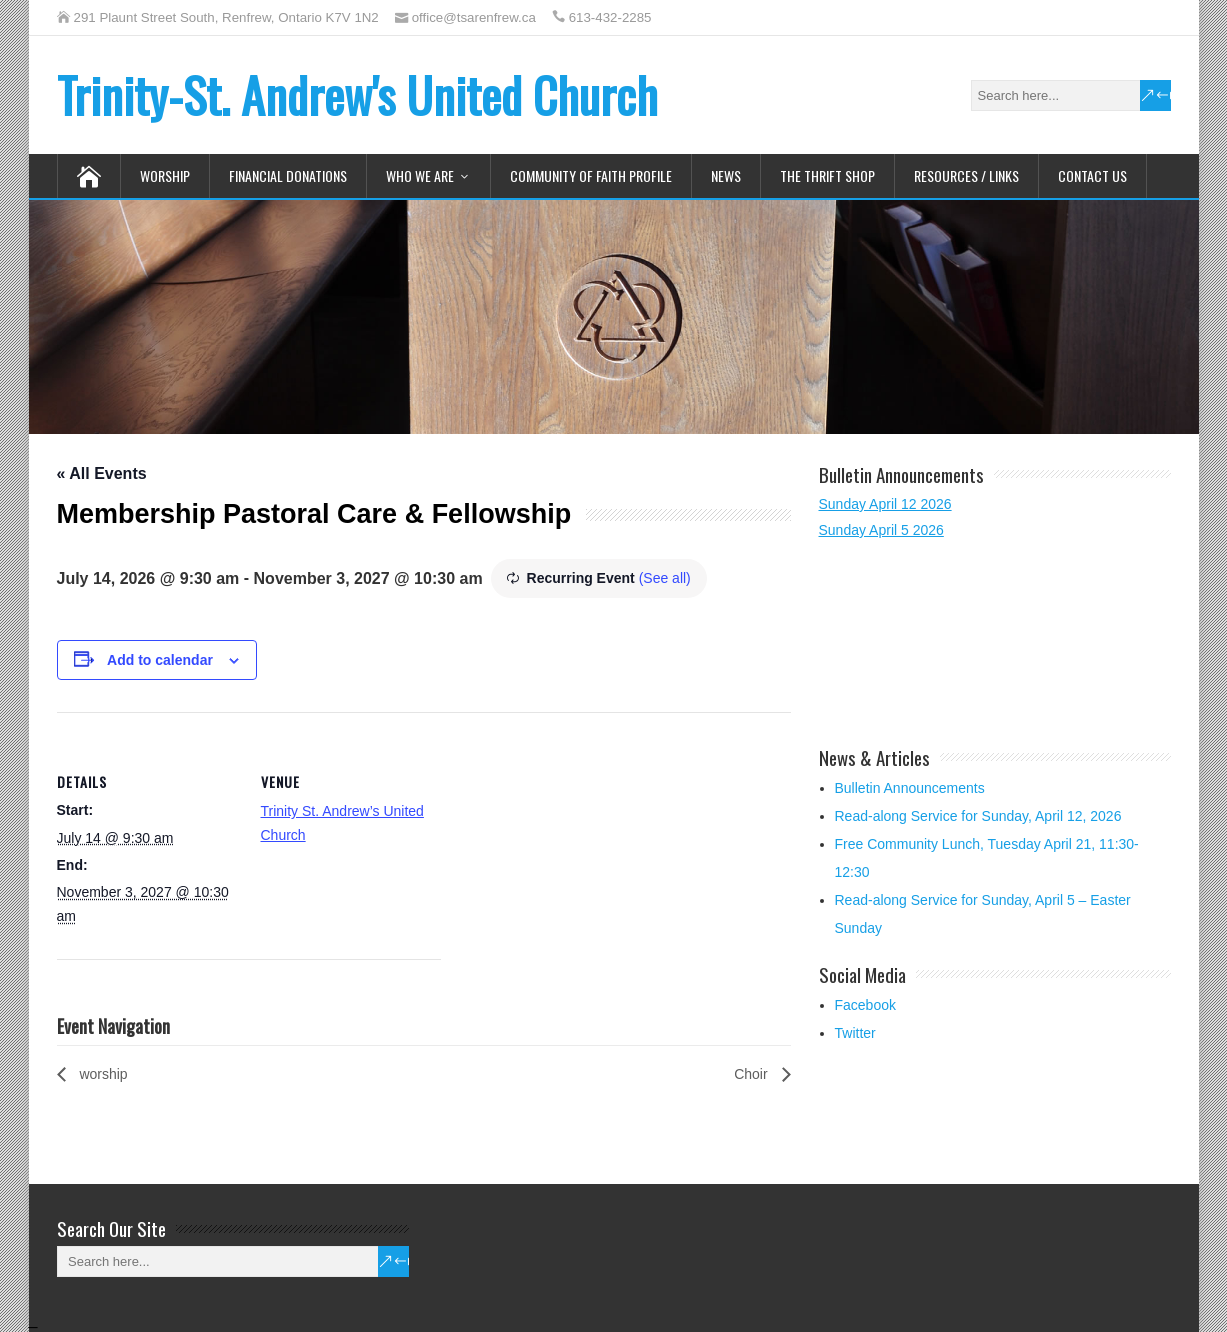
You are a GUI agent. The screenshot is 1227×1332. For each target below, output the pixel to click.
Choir (752, 1074)
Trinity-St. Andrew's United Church (357, 94)
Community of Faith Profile (591, 175)
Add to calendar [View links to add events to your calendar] (160, 660)
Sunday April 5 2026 (881, 530)
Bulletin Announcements (910, 788)
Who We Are (420, 175)
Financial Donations (288, 175)
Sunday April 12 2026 (885, 504)
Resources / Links (966, 175)
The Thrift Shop (827, 175)
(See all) (665, 578)
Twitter (855, 1033)
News (726, 175)
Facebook (865, 1005)
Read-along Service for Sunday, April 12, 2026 (978, 816)
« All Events (102, 473)
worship (102, 1074)
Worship (165, 175)
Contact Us (1092, 175)
